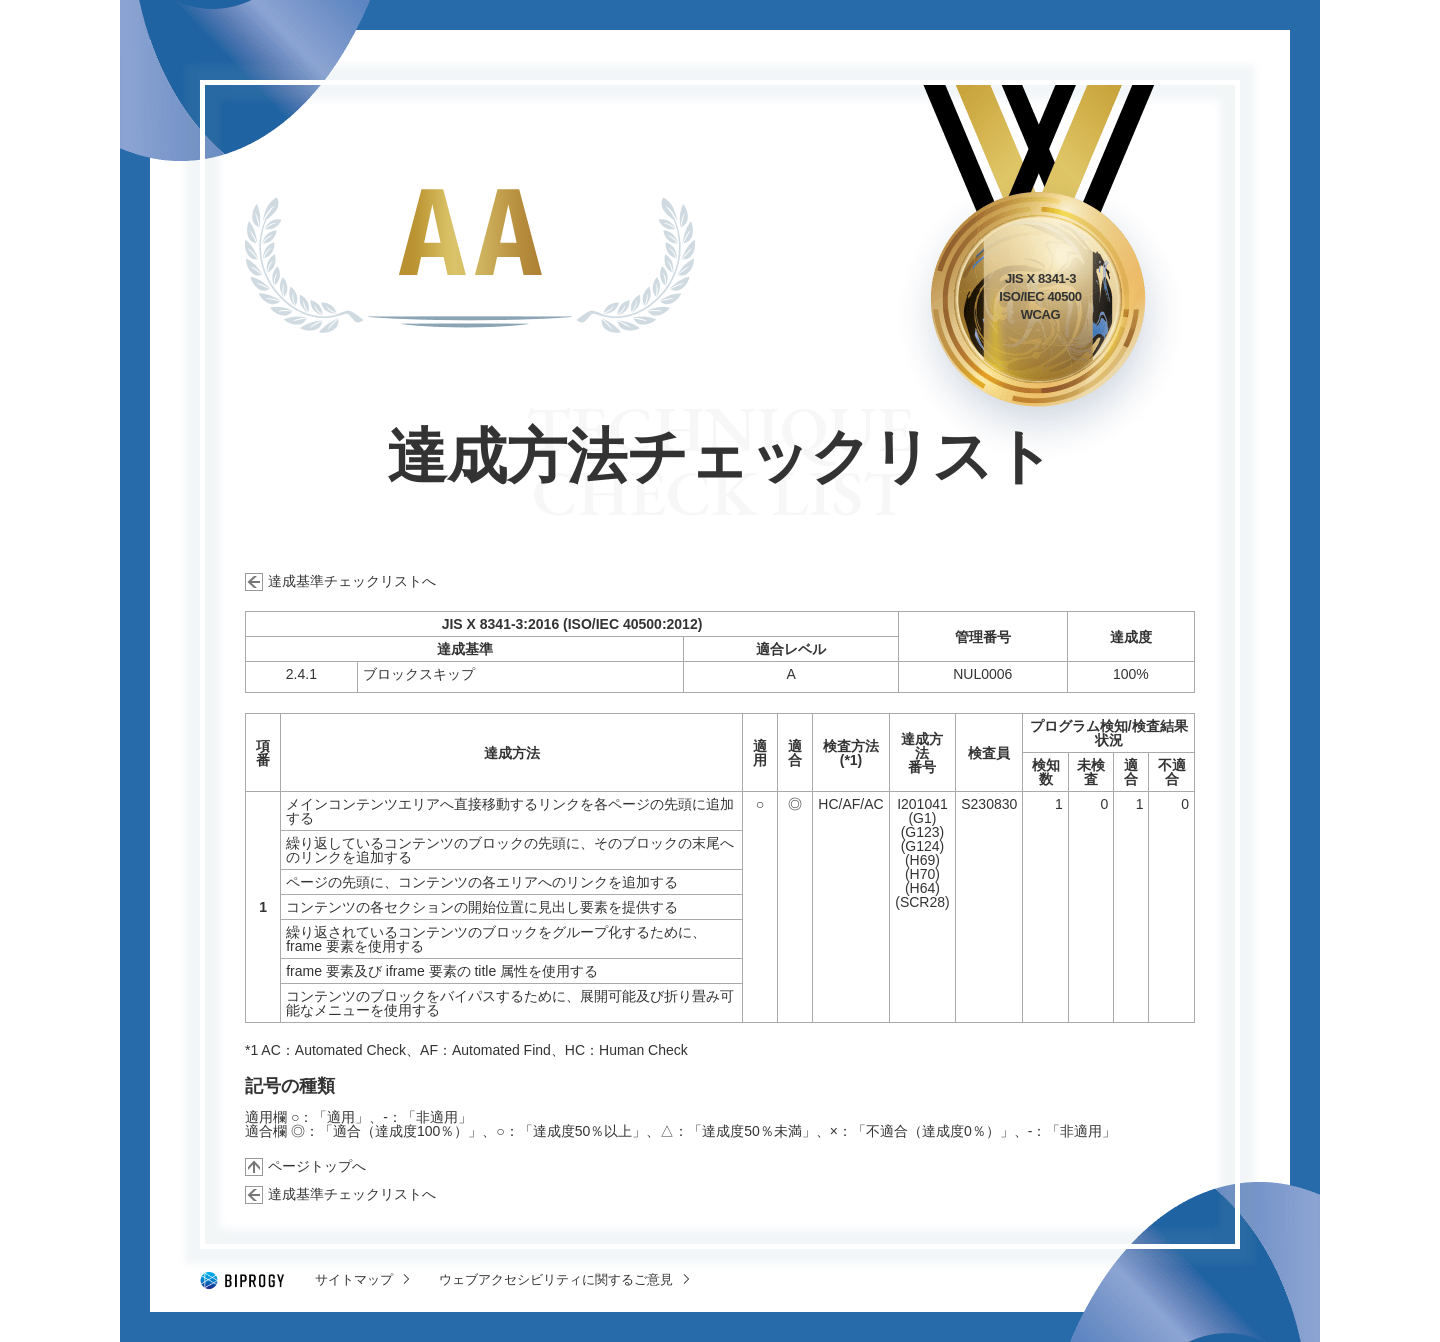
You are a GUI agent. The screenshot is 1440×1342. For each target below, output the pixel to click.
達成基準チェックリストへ (352, 581)
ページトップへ (317, 1166)
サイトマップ (354, 1279)
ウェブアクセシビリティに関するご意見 (556, 1279)
